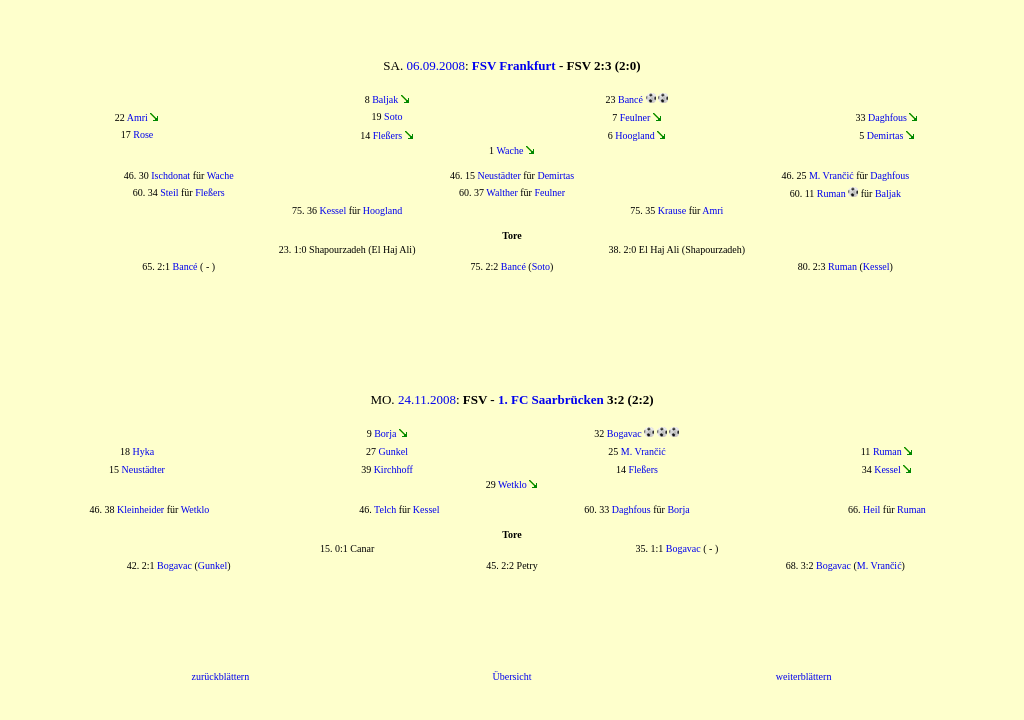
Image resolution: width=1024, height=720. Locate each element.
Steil (169, 192)
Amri (137, 117)
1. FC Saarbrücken (551, 399)
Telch (385, 509)
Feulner (635, 117)
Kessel (333, 210)
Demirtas (885, 135)
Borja (385, 433)
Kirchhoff (393, 469)
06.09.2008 (435, 65)
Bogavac (624, 433)
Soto (393, 116)
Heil (871, 509)
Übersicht (512, 676)
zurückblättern (220, 676)
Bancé (630, 99)
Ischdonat (170, 175)
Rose (143, 134)
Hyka (143, 451)
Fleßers (387, 135)
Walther (501, 192)
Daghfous (887, 117)
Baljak (385, 99)
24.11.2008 (427, 399)
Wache (509, 150)
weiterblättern (804, 676)
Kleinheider (140, 509)
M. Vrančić (831, 175)
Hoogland (634, 135)
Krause (672, 210)
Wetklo (512, 484)
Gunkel (393, 451)
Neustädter (498, 175)
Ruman (831, 193)
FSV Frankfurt (514, 65)
